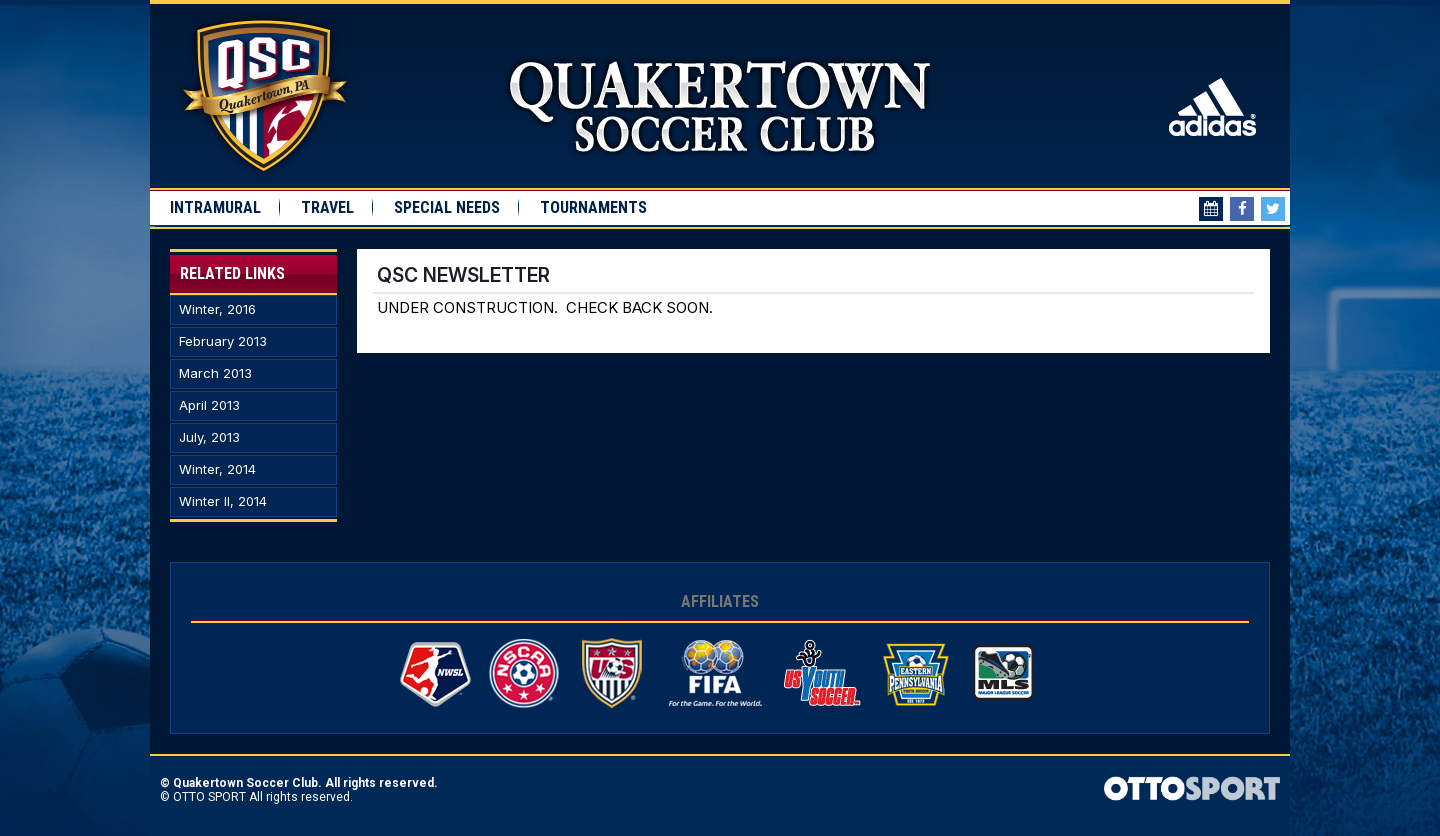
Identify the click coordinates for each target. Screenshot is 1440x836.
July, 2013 (209, 437)
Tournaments (593, 207)
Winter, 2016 (217, 309)
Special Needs (447, 207)
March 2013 (215, 373)
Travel (327, 207)
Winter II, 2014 (223, 501)
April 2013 (209, 405)
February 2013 (223, 341)
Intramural (215, 207)
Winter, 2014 (217, 469)
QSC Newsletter (463, 275)
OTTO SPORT (209, 797)
